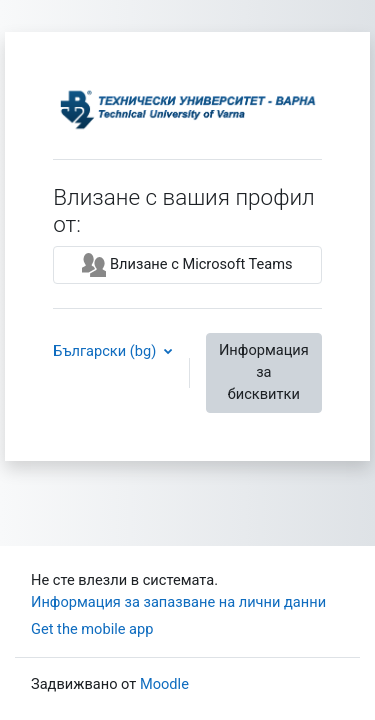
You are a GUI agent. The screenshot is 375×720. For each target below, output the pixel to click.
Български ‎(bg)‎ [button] (106, 351)
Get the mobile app (92, 629)
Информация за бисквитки (264, 372)
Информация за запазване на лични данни (178, 602)
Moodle (164, 684)
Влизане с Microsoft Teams (187, 265)
